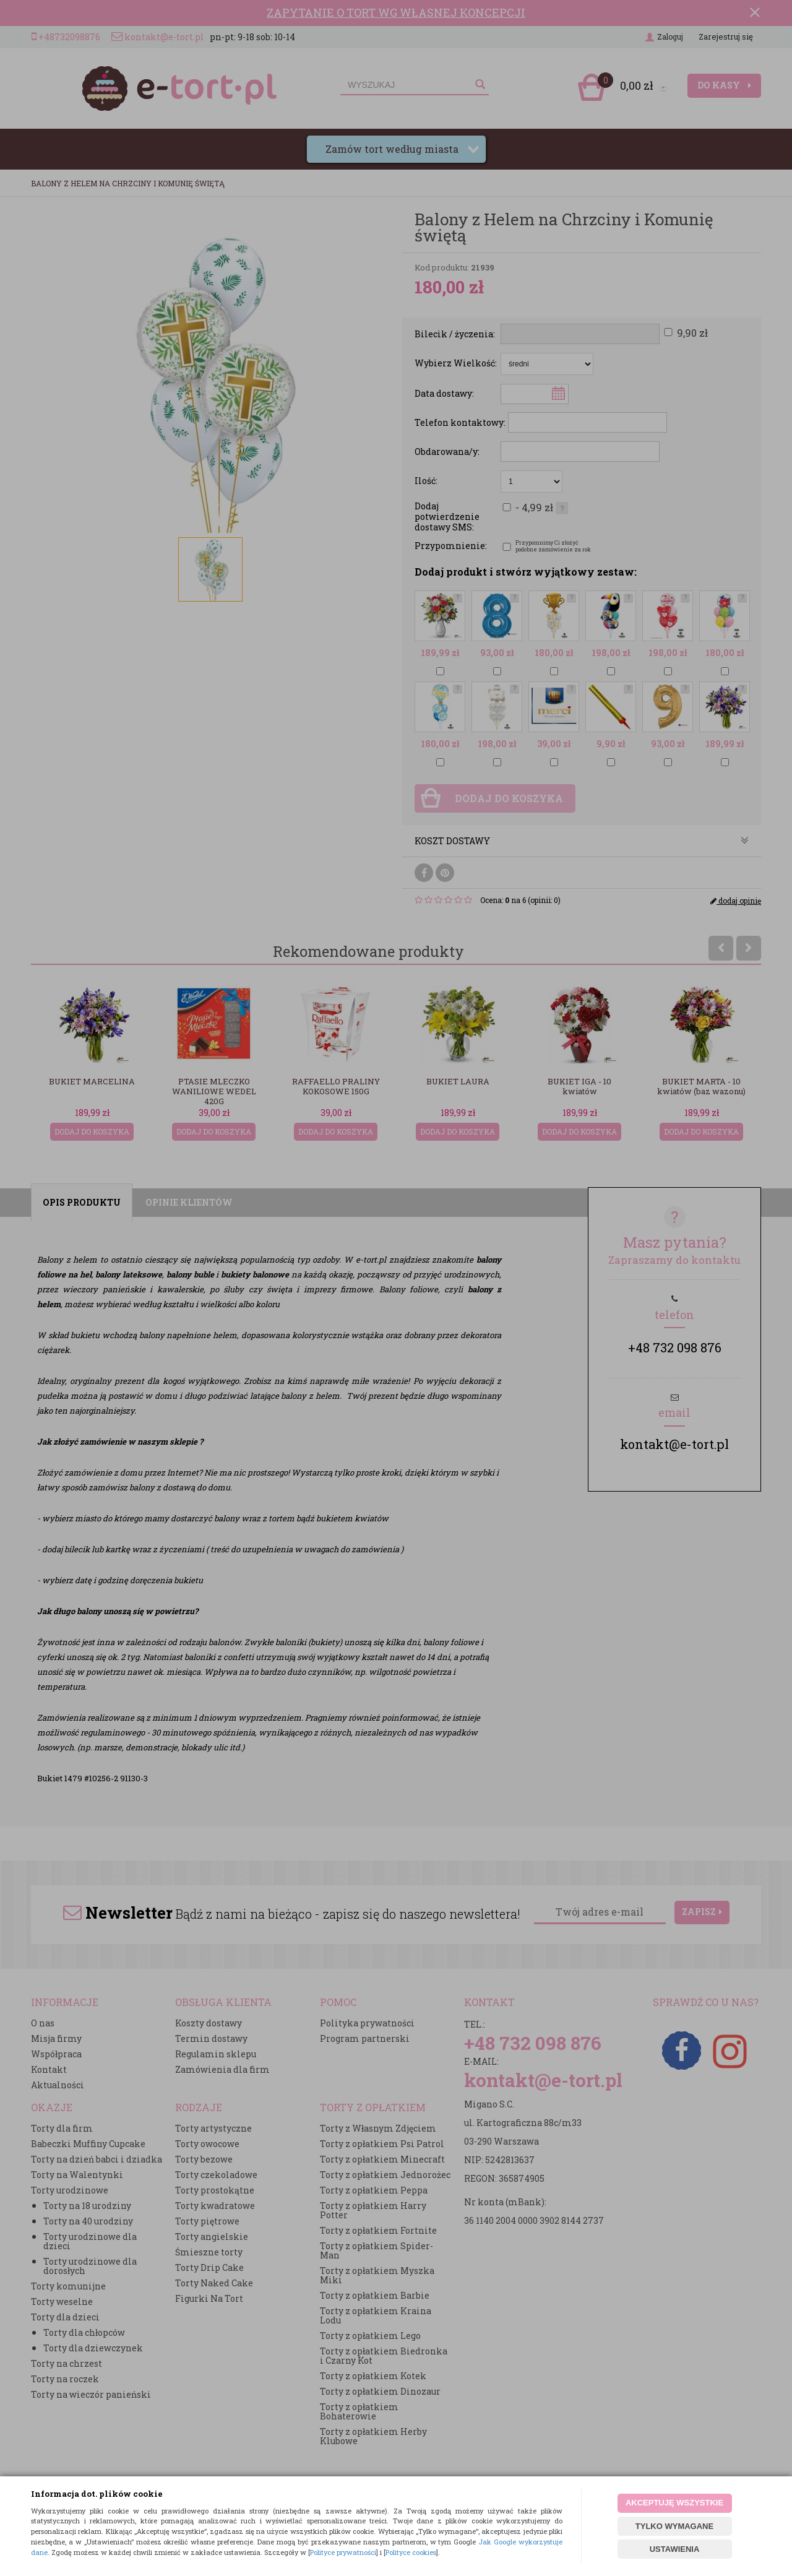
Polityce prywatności (343, 2552)
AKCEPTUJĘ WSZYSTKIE (674, 2502)
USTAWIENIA (675, 2549)
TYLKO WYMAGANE (674, 2526)
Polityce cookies (410, 2552)
